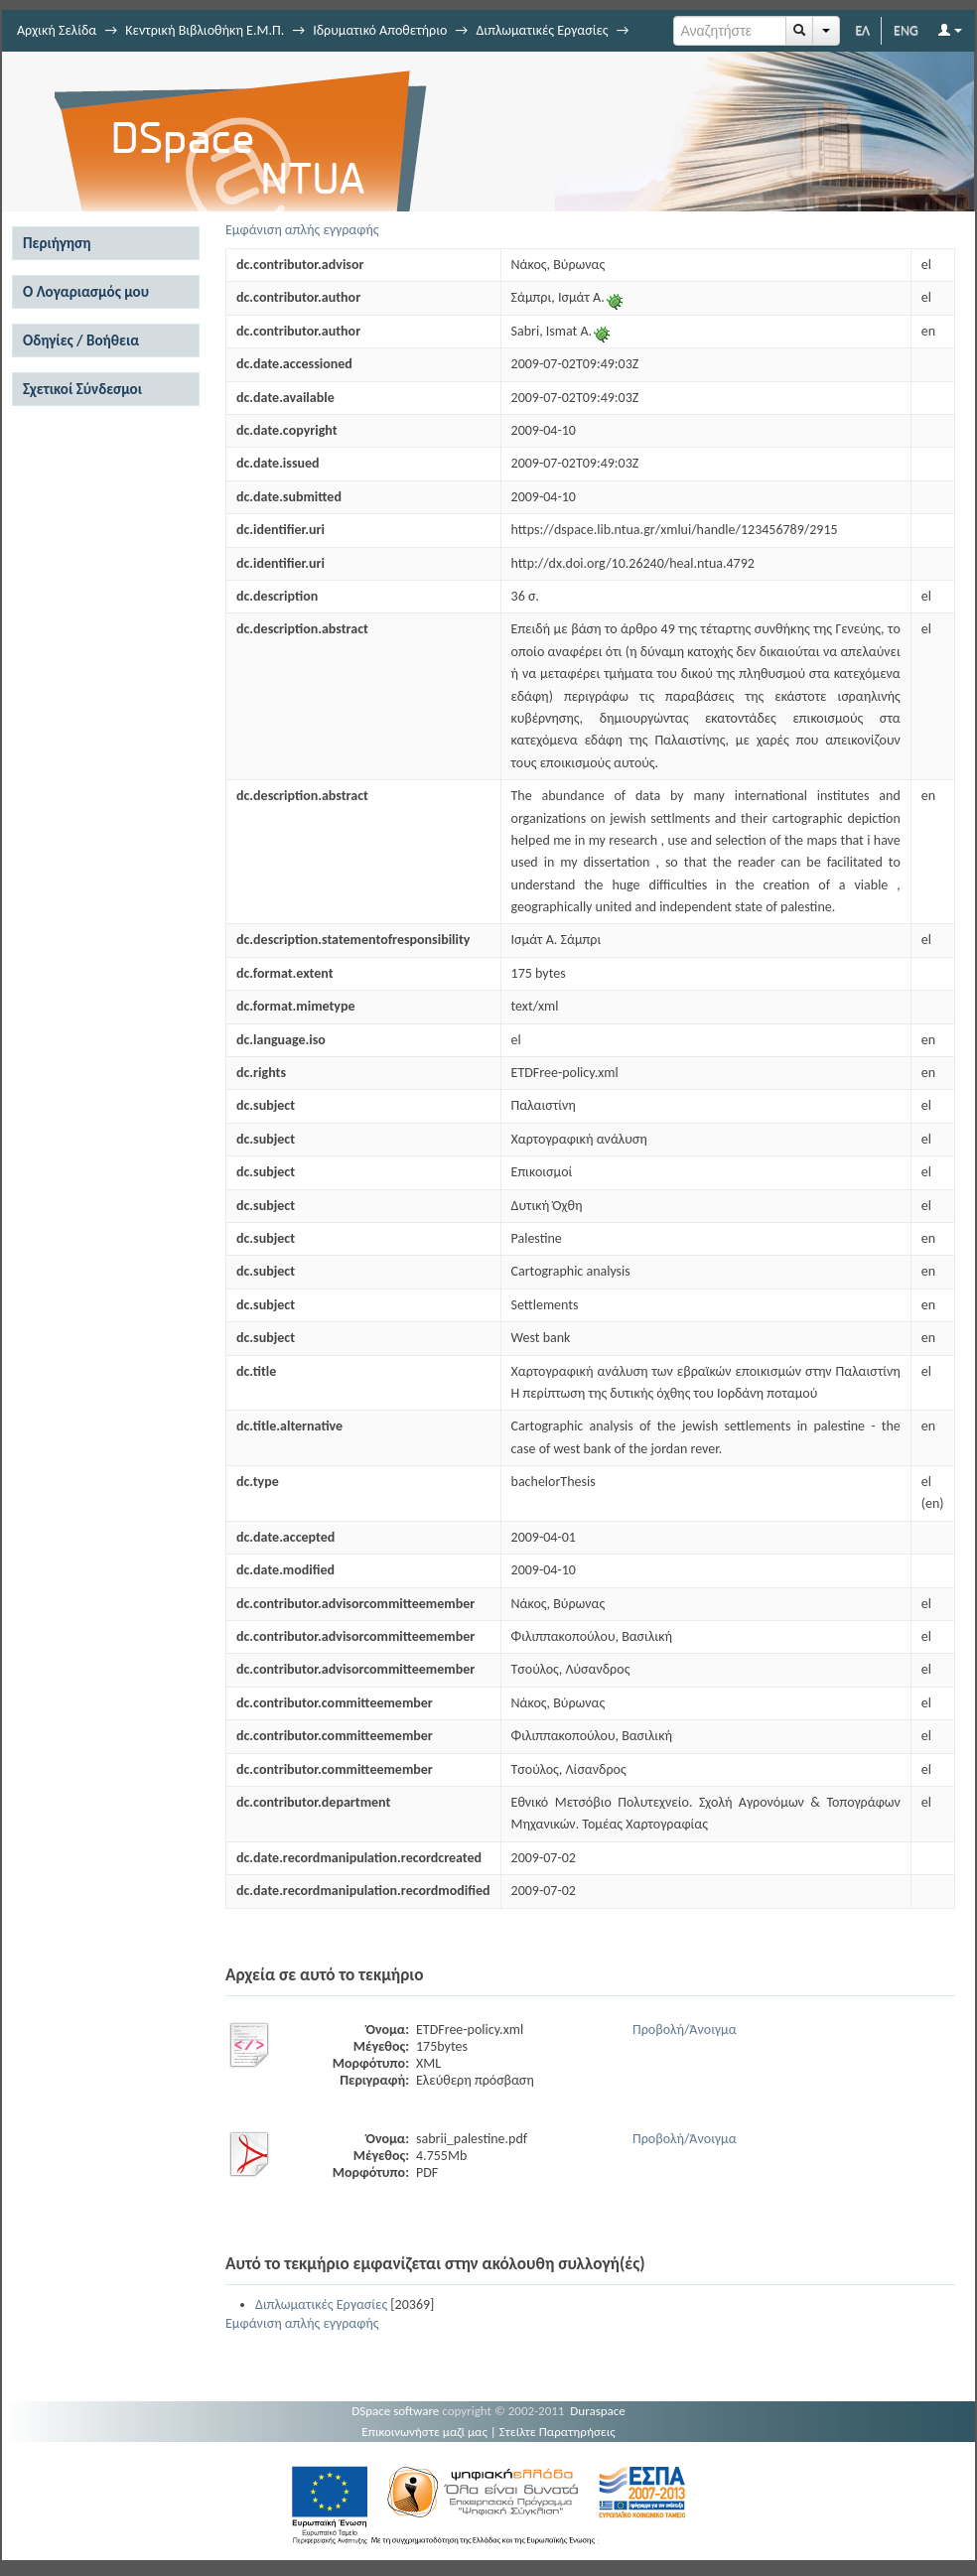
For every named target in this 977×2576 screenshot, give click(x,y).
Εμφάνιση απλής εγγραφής (302, 229)
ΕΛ (862, 30)
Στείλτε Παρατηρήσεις (557, 2431)
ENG (906, 30)
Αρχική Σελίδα (56, 30)
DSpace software (395, 2410)
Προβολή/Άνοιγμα (684, 2029)
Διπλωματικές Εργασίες (542, 30)
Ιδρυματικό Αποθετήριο (380, 30)
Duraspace (598, 2410)
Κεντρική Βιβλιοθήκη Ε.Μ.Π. (204, 30)
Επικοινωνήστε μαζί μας (424, 2431)
